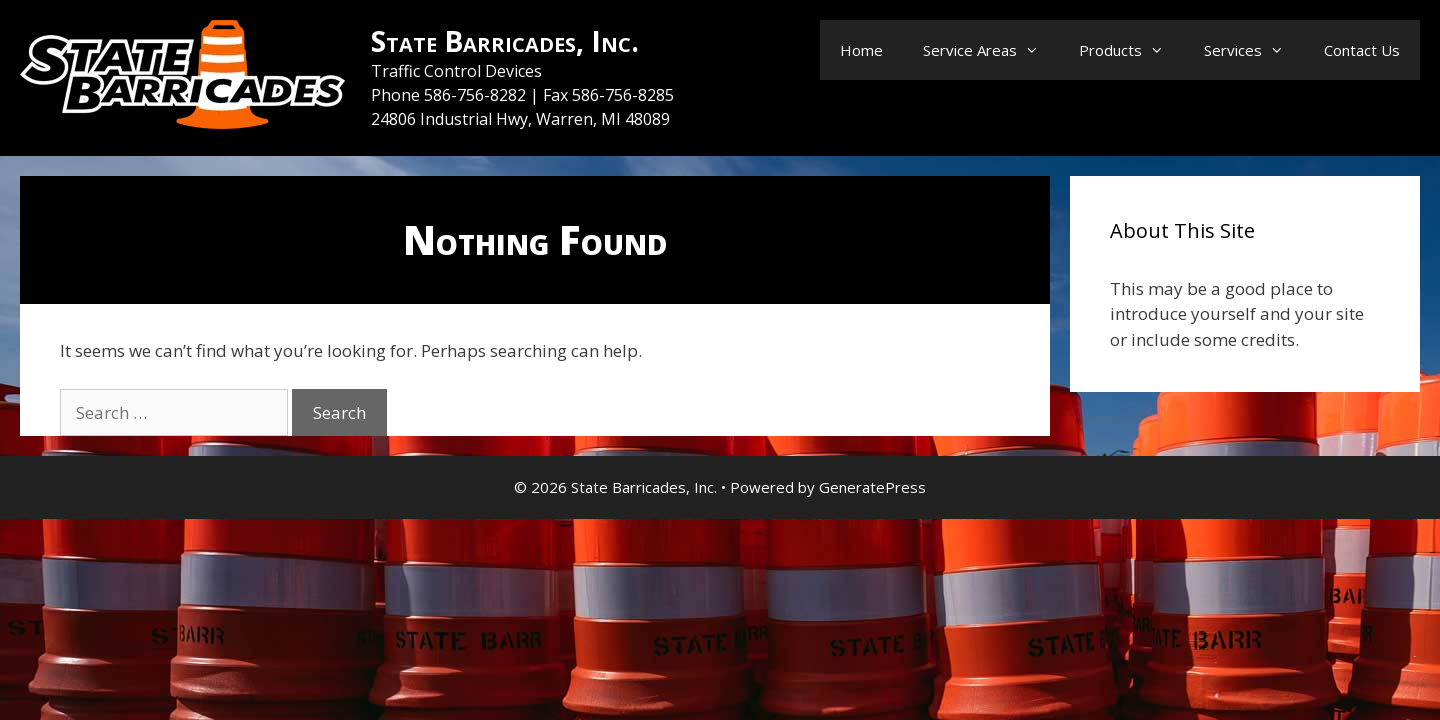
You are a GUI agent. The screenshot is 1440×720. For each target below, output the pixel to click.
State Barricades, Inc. (505, 41)
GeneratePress (872, 487)
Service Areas (991, 50)
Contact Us (1362, 50)
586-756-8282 (477, 95)
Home (861, 50)
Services (1254, 50)
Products (1131, 50)
